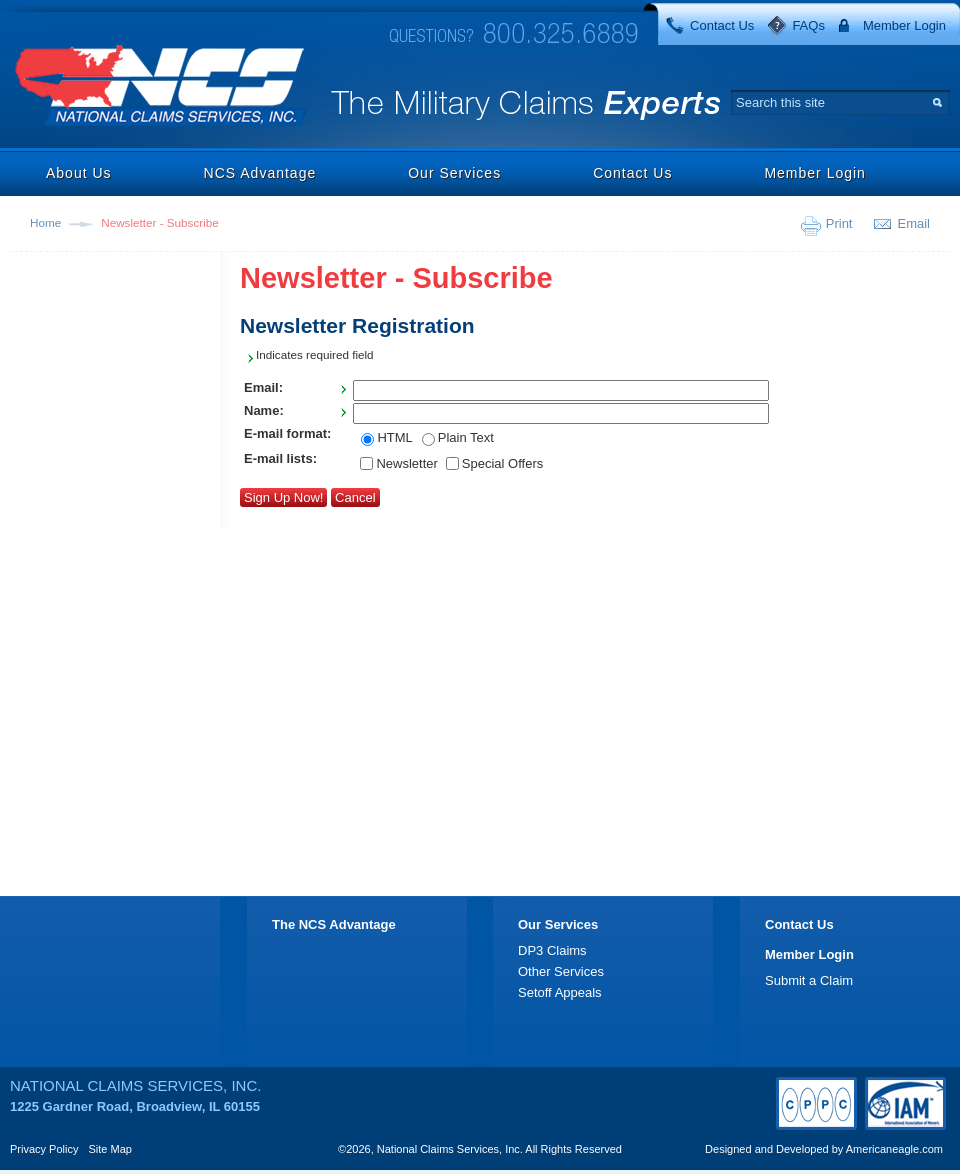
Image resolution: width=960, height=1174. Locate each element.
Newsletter (406, 463)
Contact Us (722, 25)
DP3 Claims (552, 950)
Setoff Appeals (560, 992)
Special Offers (502, 463)
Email (913, 223)
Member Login (904, 25)
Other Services (561, 971)
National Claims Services (162, 87)
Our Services (454, 173)
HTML (394, 437)
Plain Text (466, 437)
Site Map (110, 1149)
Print (839, 223)
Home (45, 222)
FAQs (808, 25)
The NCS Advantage (334, 924)
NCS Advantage (260, 173)
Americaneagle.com (894, 1149)
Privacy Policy (44, 1149)
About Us (79, 173)
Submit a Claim (809, 980)
